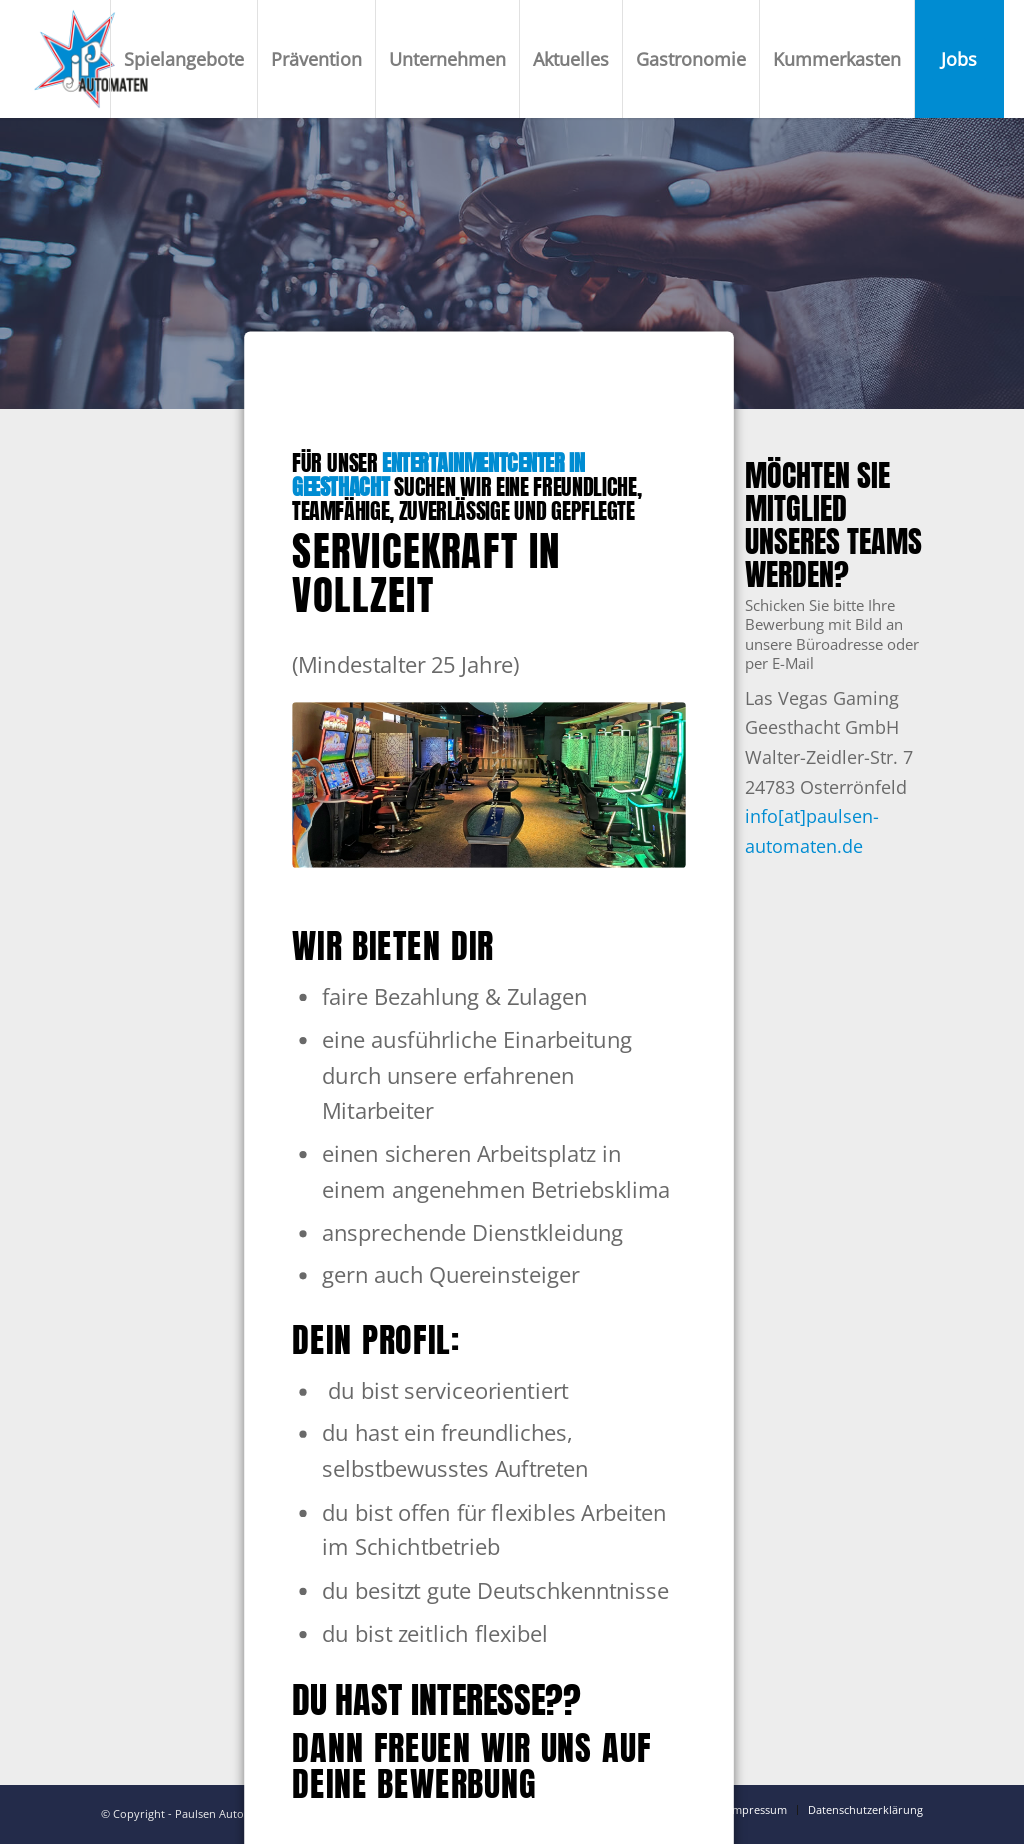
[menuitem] (183, 59)
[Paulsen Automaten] (91, 59)
